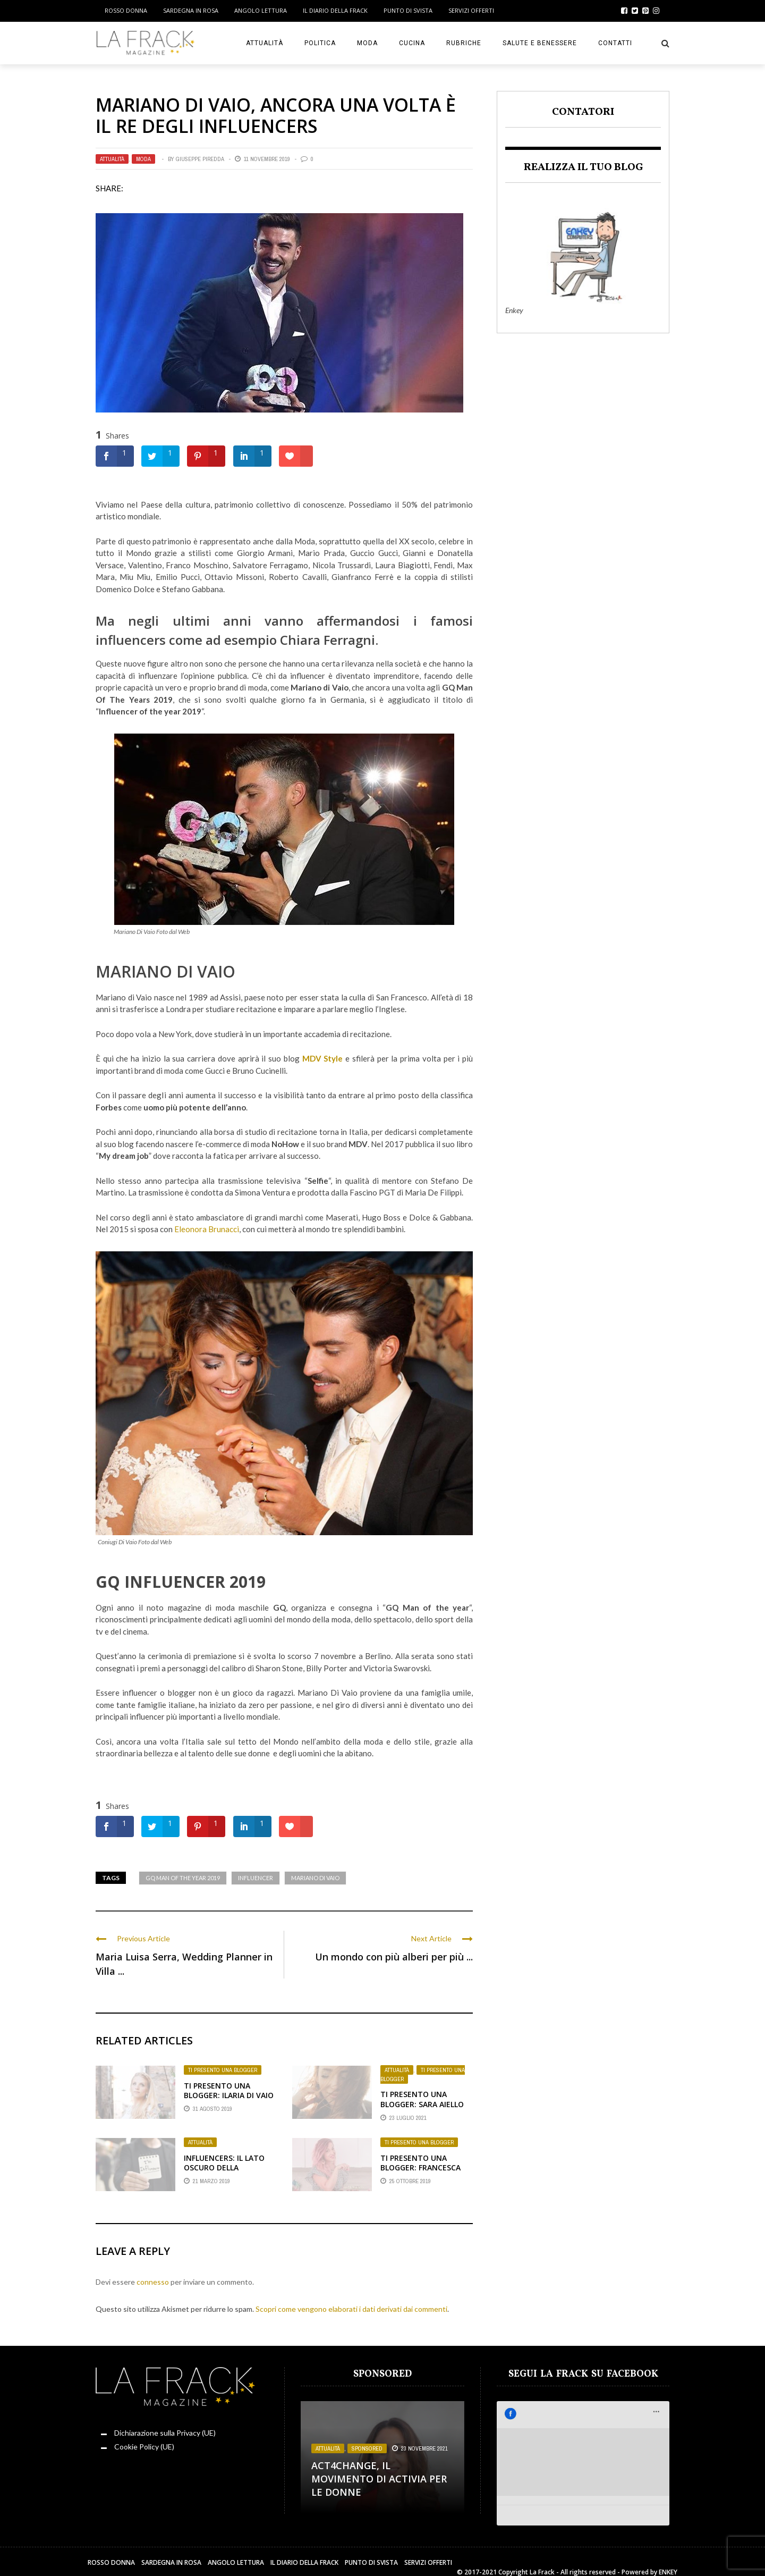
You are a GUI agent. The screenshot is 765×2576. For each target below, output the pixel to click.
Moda (367, 43)
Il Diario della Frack (335, 10)
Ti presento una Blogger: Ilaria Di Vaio (229, 2090)
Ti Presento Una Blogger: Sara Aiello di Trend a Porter (422, 2103)
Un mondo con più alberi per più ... (394, 1956)
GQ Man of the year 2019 (183, 1877)
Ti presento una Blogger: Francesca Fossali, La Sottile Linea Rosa (420, 2172)
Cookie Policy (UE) (144, 2446)
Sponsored (367, 2448)
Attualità (264, 43)
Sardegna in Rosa (190, 10)
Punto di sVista (408, 10)
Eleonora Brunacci (206, 1229)
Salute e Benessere (540, 43)
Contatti (615, 43)
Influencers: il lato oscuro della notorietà (224, 2167)
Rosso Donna (126, 10)
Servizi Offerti (471, 10)
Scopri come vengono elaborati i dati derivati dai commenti (351, 2308)
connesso (153, 2281)
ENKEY (668, 2560)
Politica (320, 43)
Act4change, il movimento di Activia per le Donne (379, 2478)
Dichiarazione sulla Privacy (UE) (165, 2432)
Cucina (412, 43)
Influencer (255, 1877)
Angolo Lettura (260, 10)
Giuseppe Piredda (200, 159)
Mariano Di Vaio (315, 1877)
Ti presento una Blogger (222, 2070)
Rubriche (463, 43)
